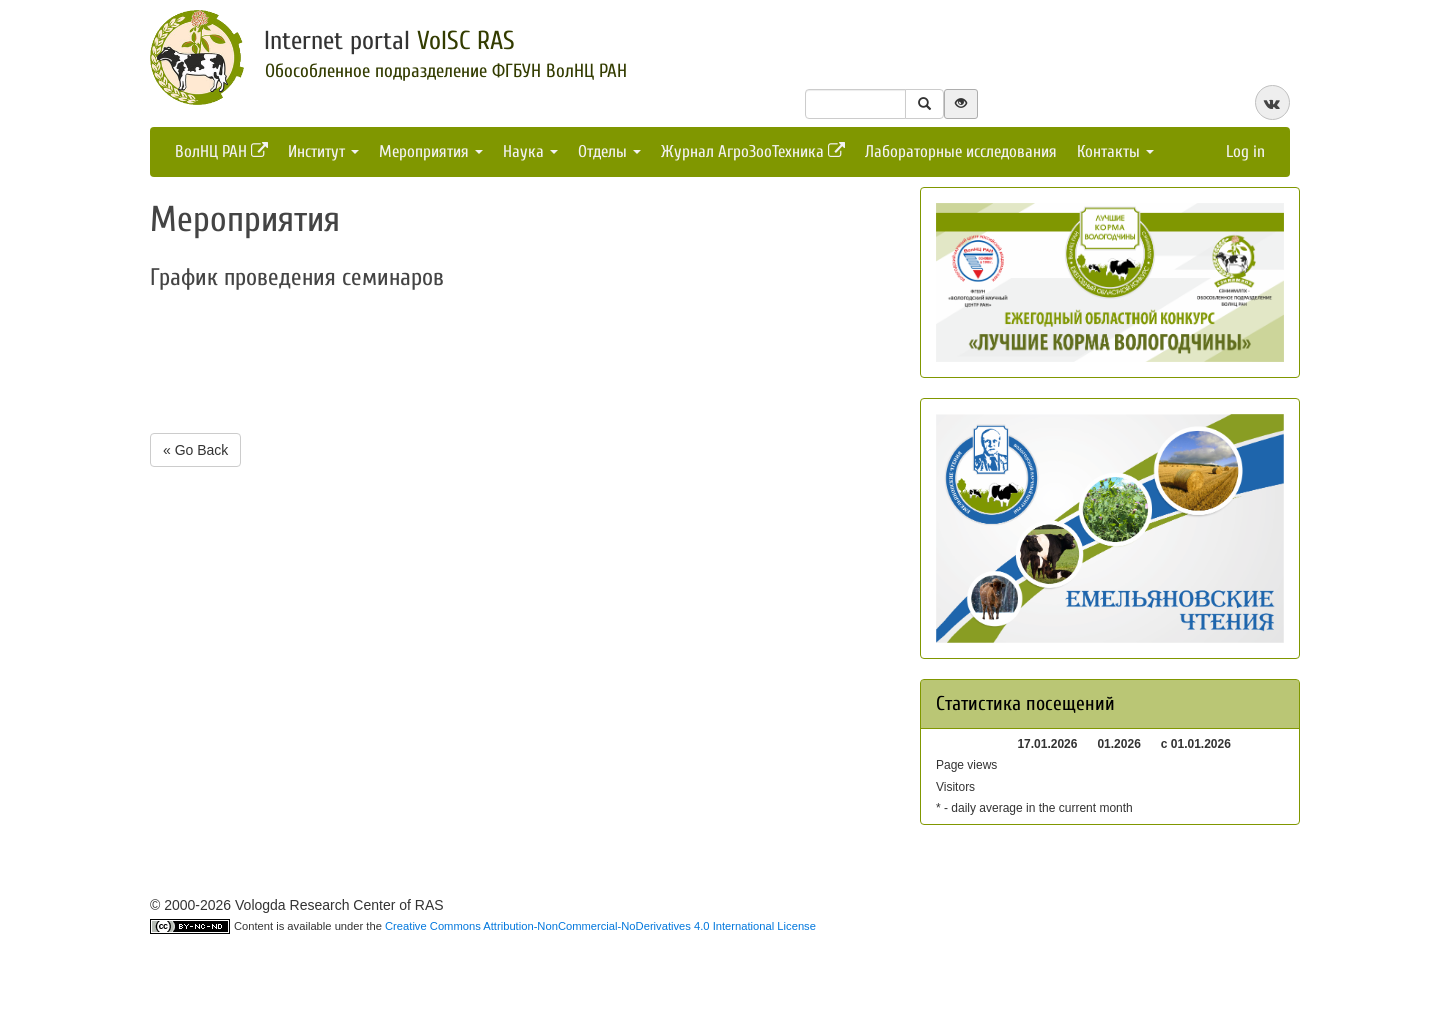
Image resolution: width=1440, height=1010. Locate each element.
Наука (530, 151)
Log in (1245, 151)
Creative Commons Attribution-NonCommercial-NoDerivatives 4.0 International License (600, 926)
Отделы (609, 151)
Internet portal (389, 41)
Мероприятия (431, 151)
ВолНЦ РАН (221, 151)
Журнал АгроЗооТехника (753, 151)
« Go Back (195, 450)
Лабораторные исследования (961, 151)
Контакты (1115, 151)
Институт (323, 151)
